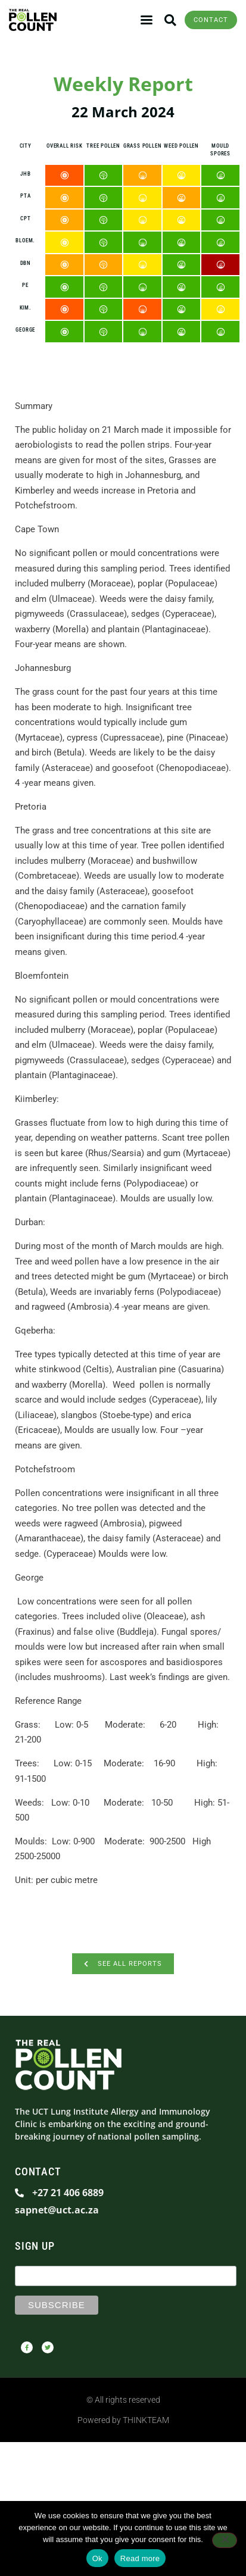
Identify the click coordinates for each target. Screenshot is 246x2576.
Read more (140, 2558)
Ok (97, 2558)
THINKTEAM (146, 2420)
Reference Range (48, 1701)
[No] (224, 2540)
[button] (170, 20)
